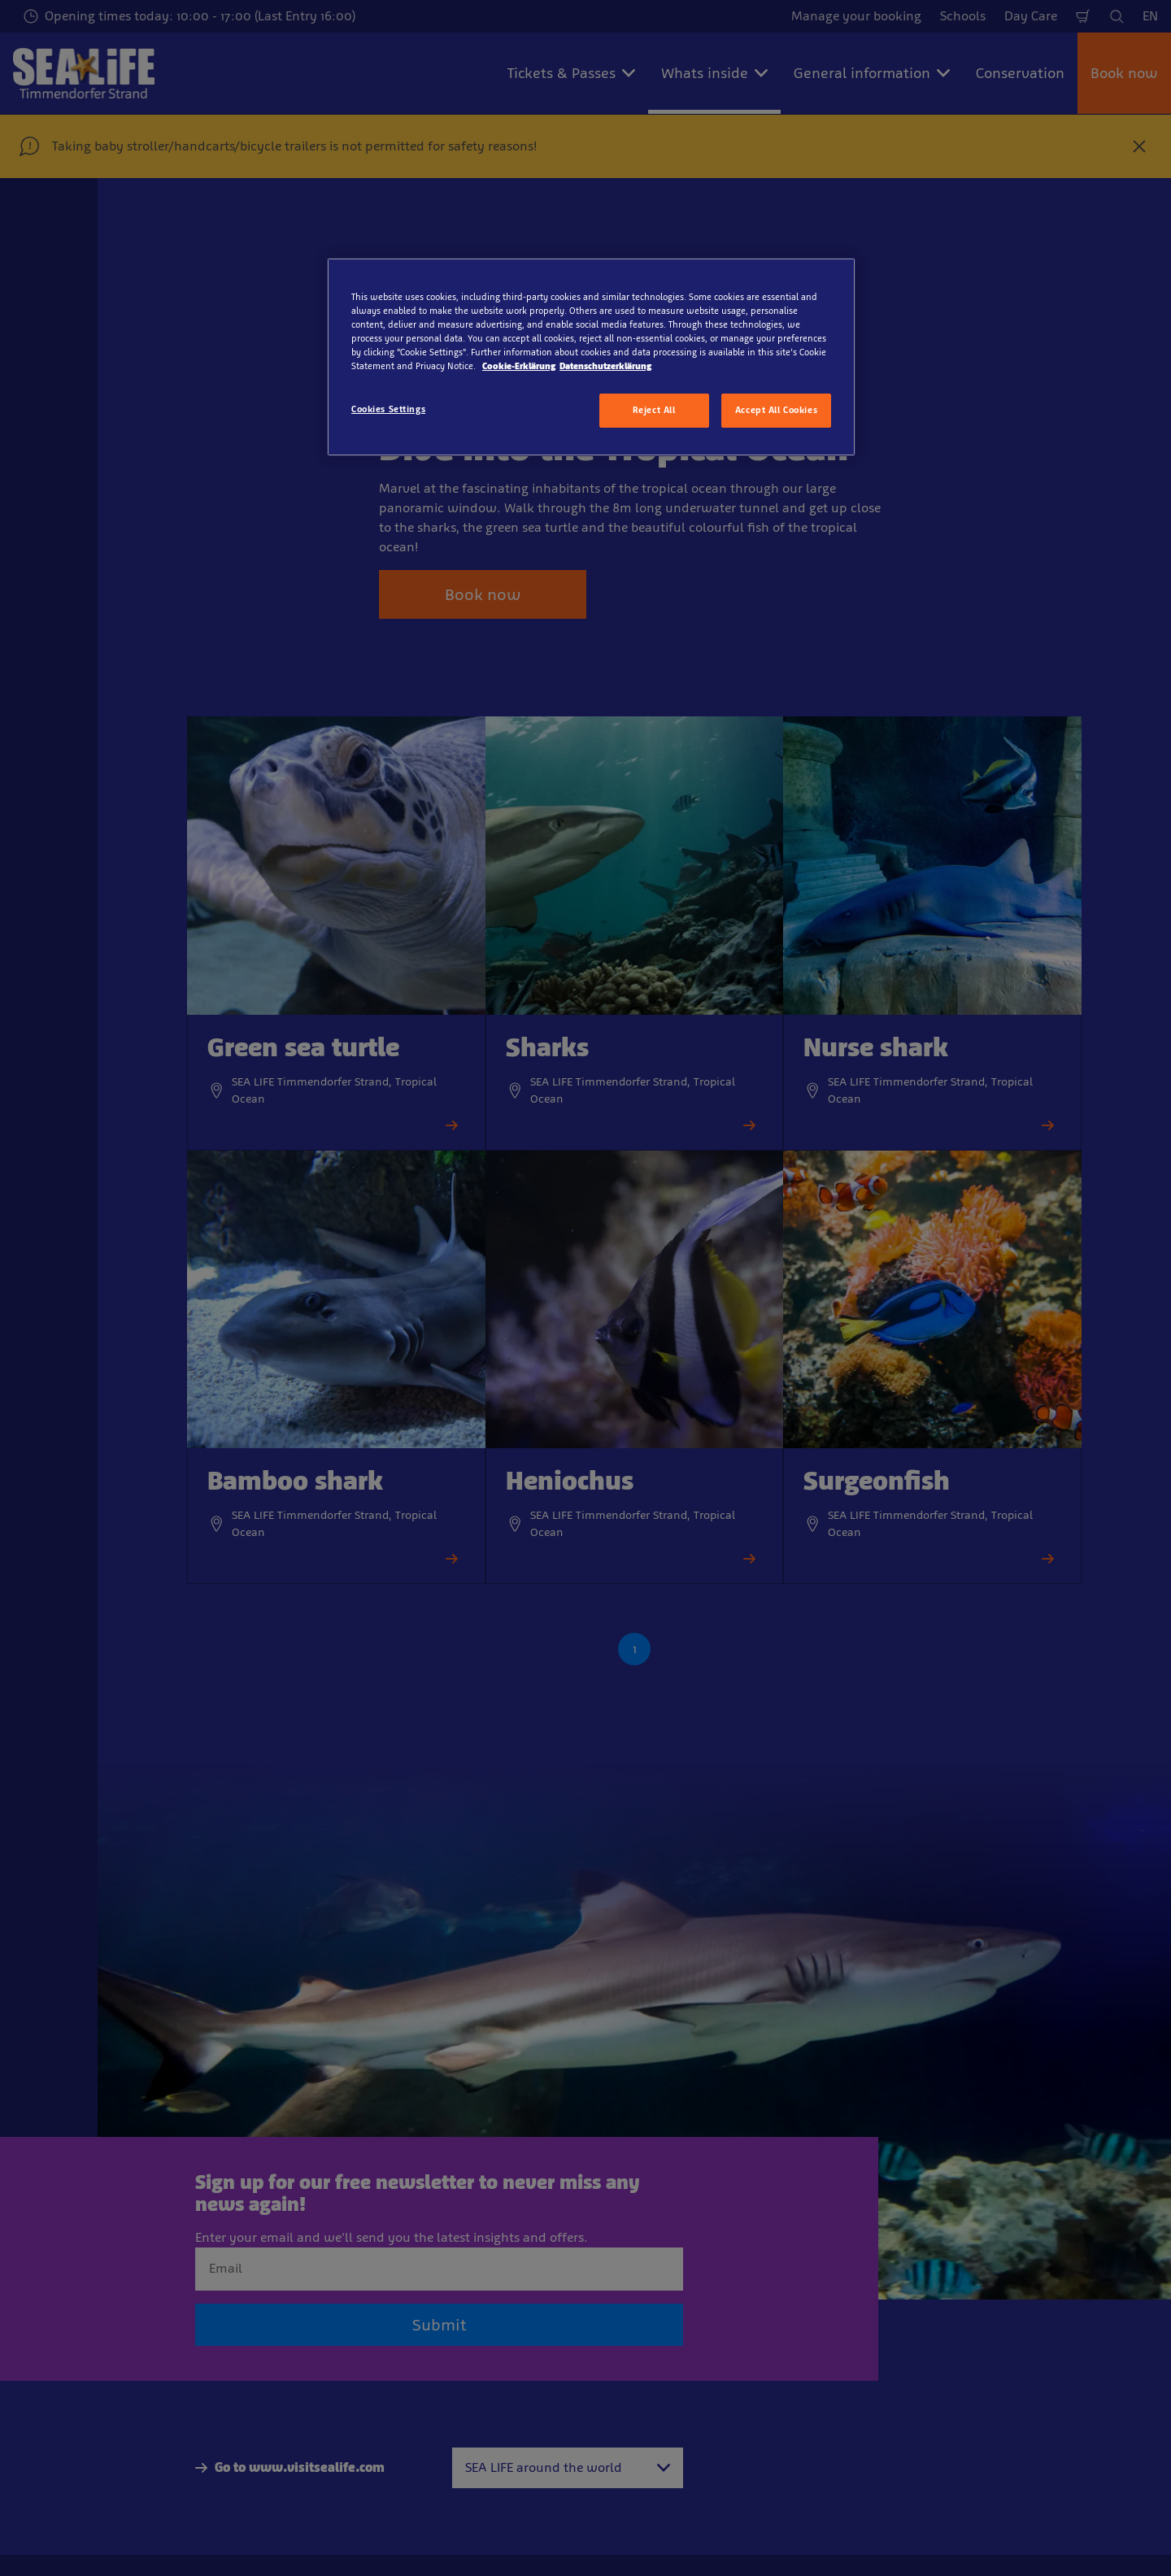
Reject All (654, 410)
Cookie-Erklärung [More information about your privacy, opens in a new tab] (518, 366)
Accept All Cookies (776, 410)
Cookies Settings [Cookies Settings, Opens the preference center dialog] (388, 409)
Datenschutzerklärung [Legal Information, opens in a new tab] (605, 366)
